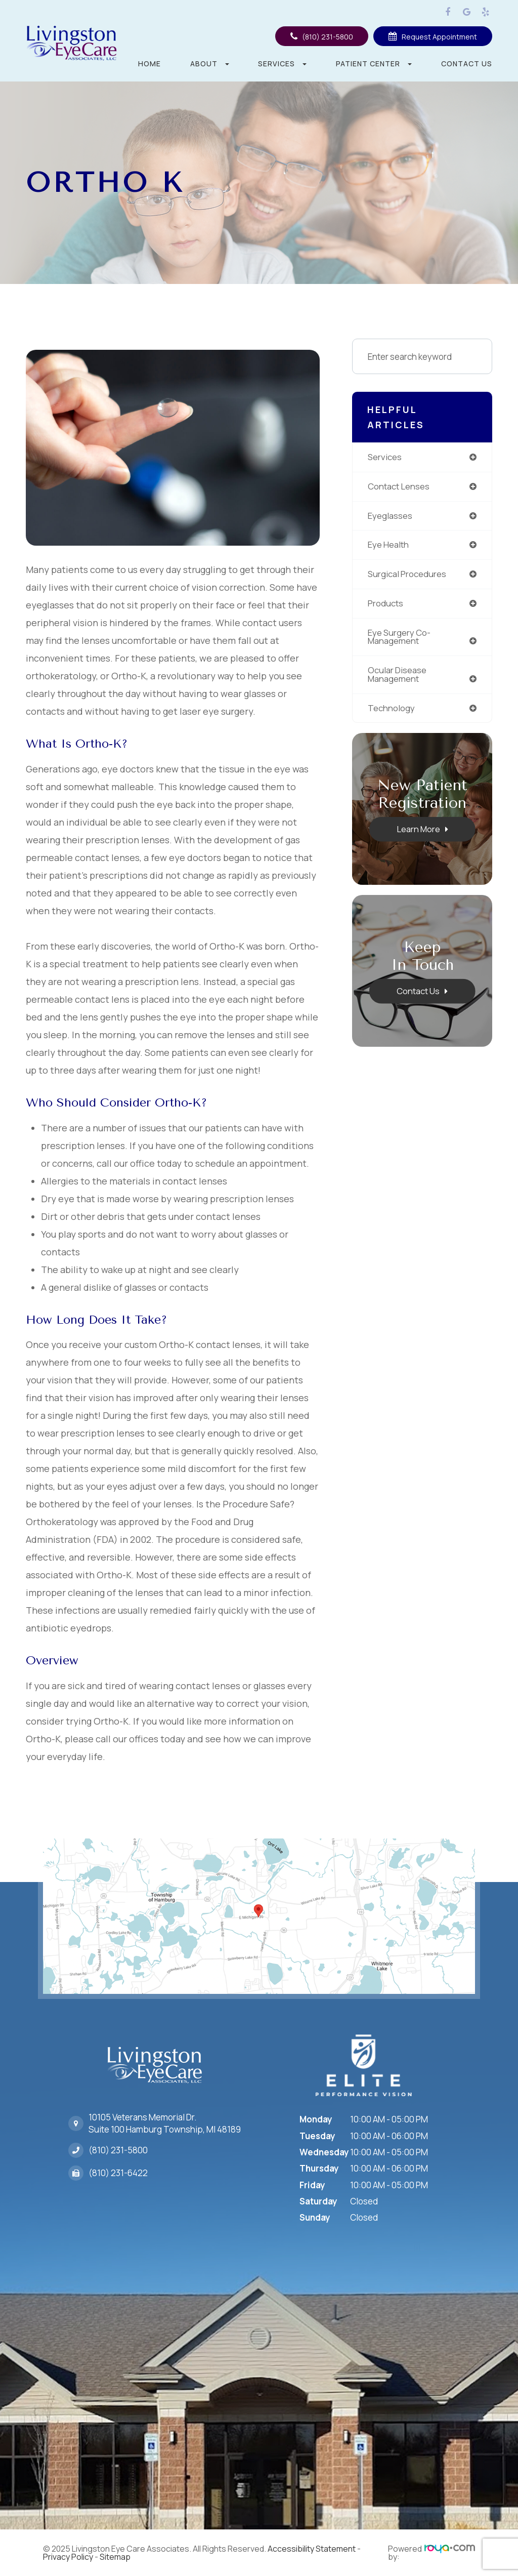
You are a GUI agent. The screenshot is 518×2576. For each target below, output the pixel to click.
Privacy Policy (68, 2556)
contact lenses (399, 487)
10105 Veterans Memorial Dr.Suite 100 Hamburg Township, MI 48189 (165, 2121)
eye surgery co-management (399, 638)
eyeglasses (390, 516)
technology (391, 710)
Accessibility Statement (312, 2548)
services (385, 457)
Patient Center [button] (374, 63)
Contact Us (466, 63)
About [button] (209, 63)
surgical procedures (408, 575)
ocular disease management (398, 676)
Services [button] (282, 63)
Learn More (418, 831)
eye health (388, 545)
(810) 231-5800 (118, 2147)
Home (149, 63)
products (386, 604)
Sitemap (115, 2556)
